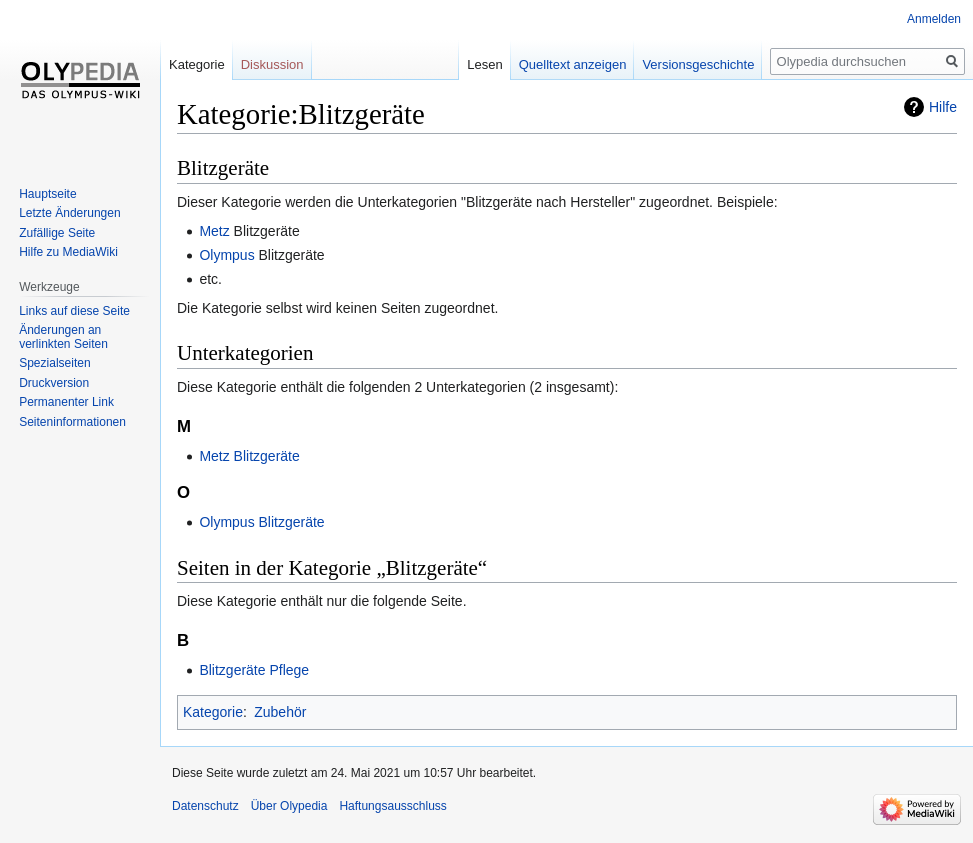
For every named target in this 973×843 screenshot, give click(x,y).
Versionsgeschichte (698, 64)
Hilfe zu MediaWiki (68, 252)
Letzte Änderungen (69, 213)
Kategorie (213, 712)
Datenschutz (205, 806)
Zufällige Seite (57, 233)
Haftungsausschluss (392, 806)
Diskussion (272, 64)
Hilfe (943, 107)
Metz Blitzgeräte (249, 456)
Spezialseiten (54, 363)
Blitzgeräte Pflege (254, 670)
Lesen (484, 64)
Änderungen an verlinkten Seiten (63, 337)
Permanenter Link (66, 402)
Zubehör (280, 712)
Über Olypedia (289, 806)
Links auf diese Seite (74, 311)
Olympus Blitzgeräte (261, 522)
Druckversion (54, 383)
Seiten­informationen (72, 422)
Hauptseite (47, 194)
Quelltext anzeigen (573, 64)
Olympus (226, 255)
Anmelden (934, 19)
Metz (214, 231)
